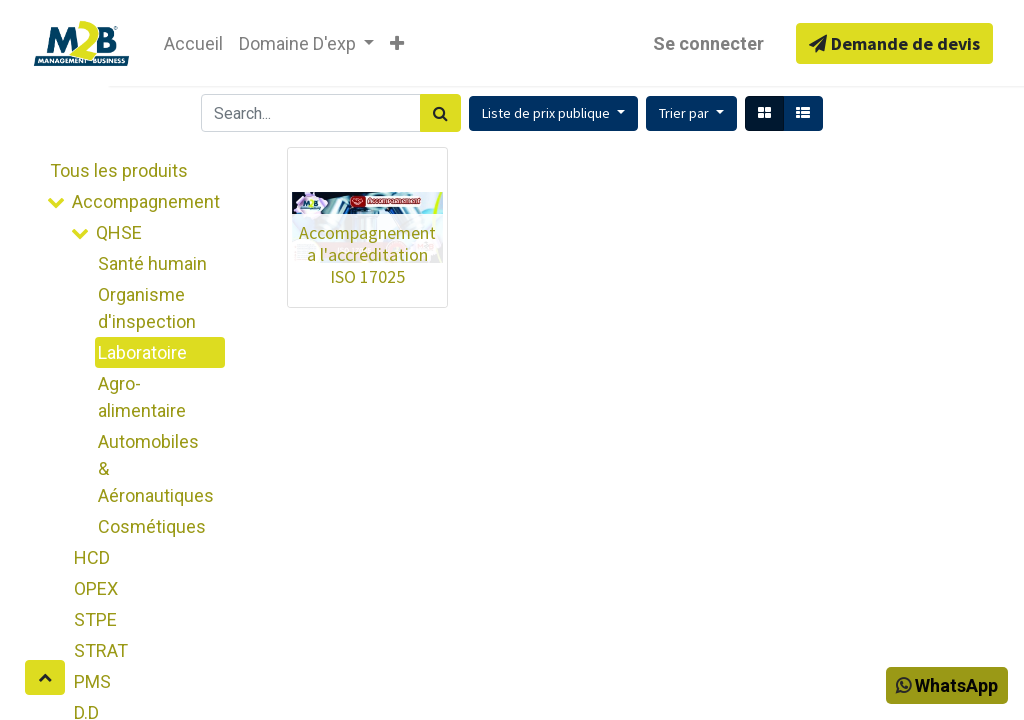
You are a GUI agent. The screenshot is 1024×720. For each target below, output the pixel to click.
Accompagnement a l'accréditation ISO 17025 (367, 254)
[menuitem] (193, 43)
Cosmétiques (152, 526)
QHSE (119, 232)
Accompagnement (146, 201)
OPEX (96, 588)
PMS (92, 681)
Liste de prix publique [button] (547, 113)
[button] (397, 43)
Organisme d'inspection (147, 308)
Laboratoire (142, 352)
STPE (95, 619)
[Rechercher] (440, 113)
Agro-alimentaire (142, 397)
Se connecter (708, 43)
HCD (92, 557)
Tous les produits (119, 170)
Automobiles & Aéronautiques (156, 468)
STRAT (101, 650)
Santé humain (152, 263)
